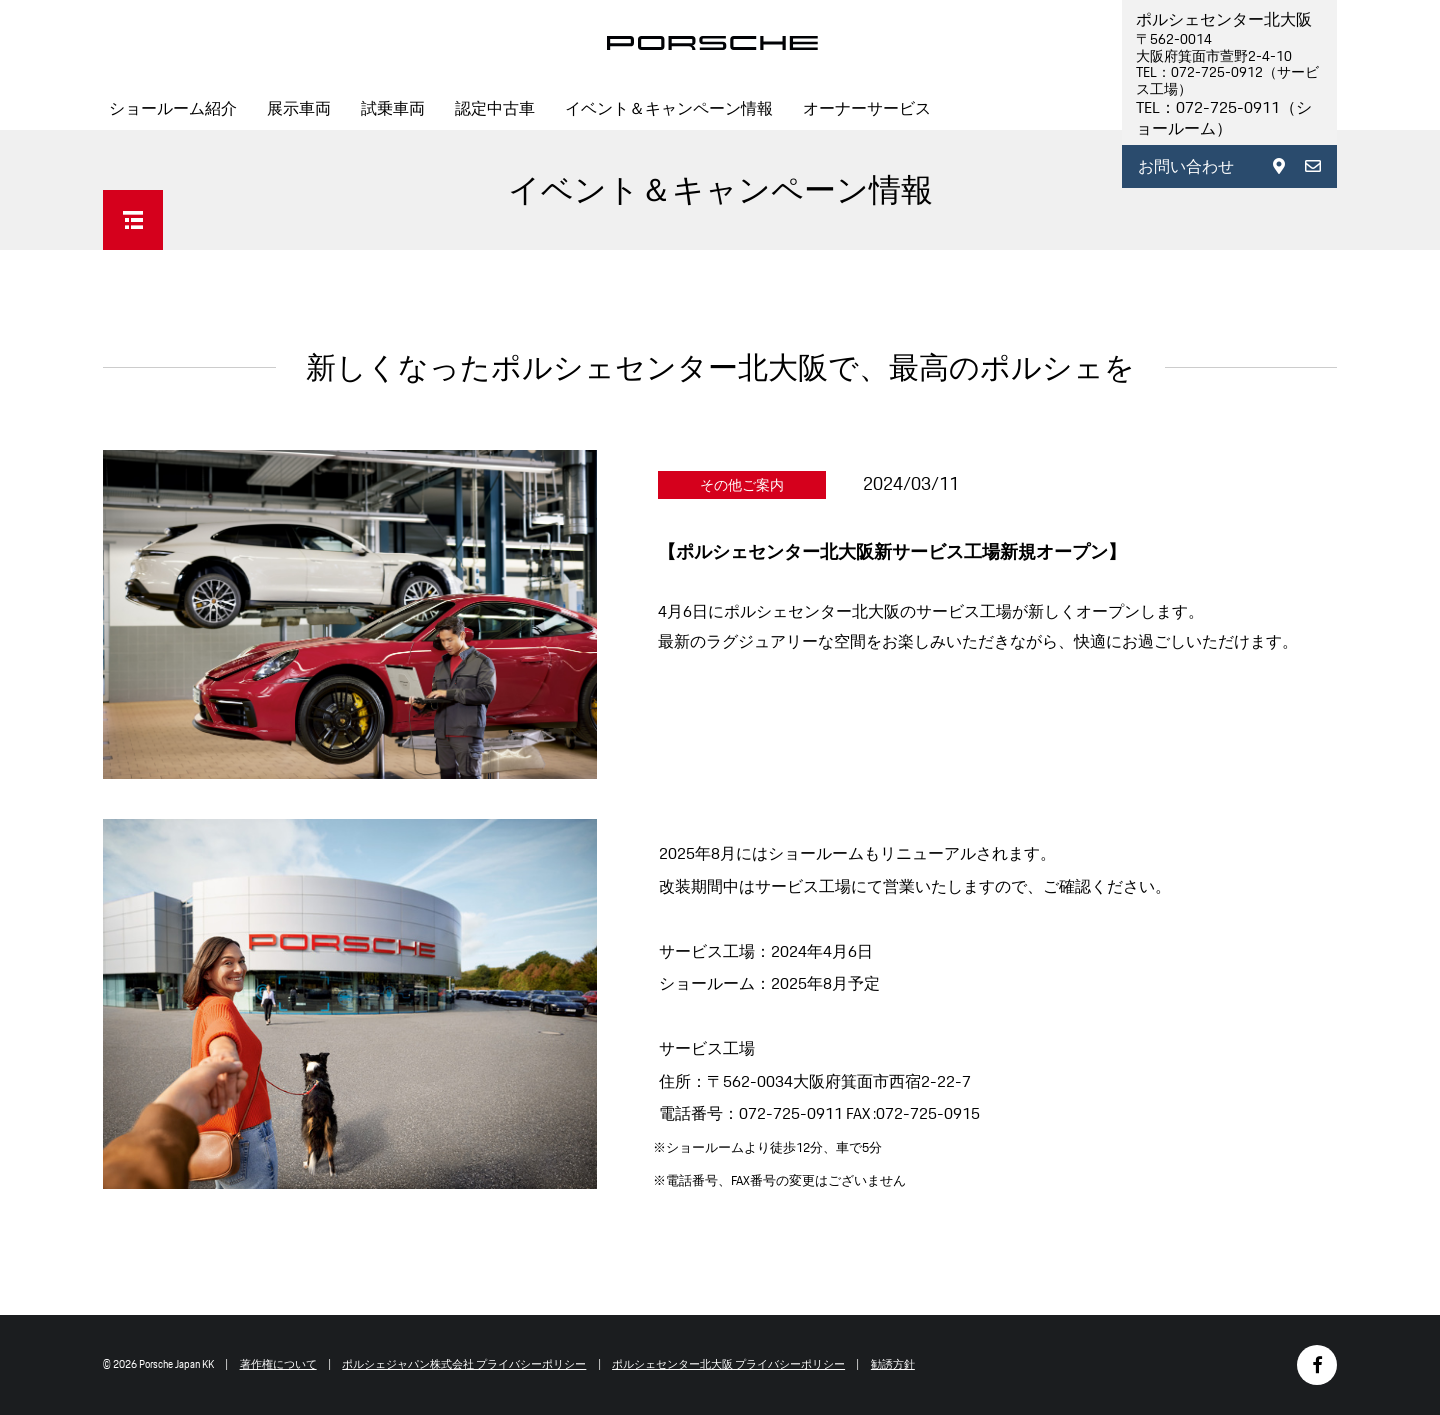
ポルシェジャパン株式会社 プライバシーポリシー (464, 1364)
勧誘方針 (893, 1364)
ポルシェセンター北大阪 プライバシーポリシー (728, 1364)
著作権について (278, 1364)
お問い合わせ (1186, 166)
